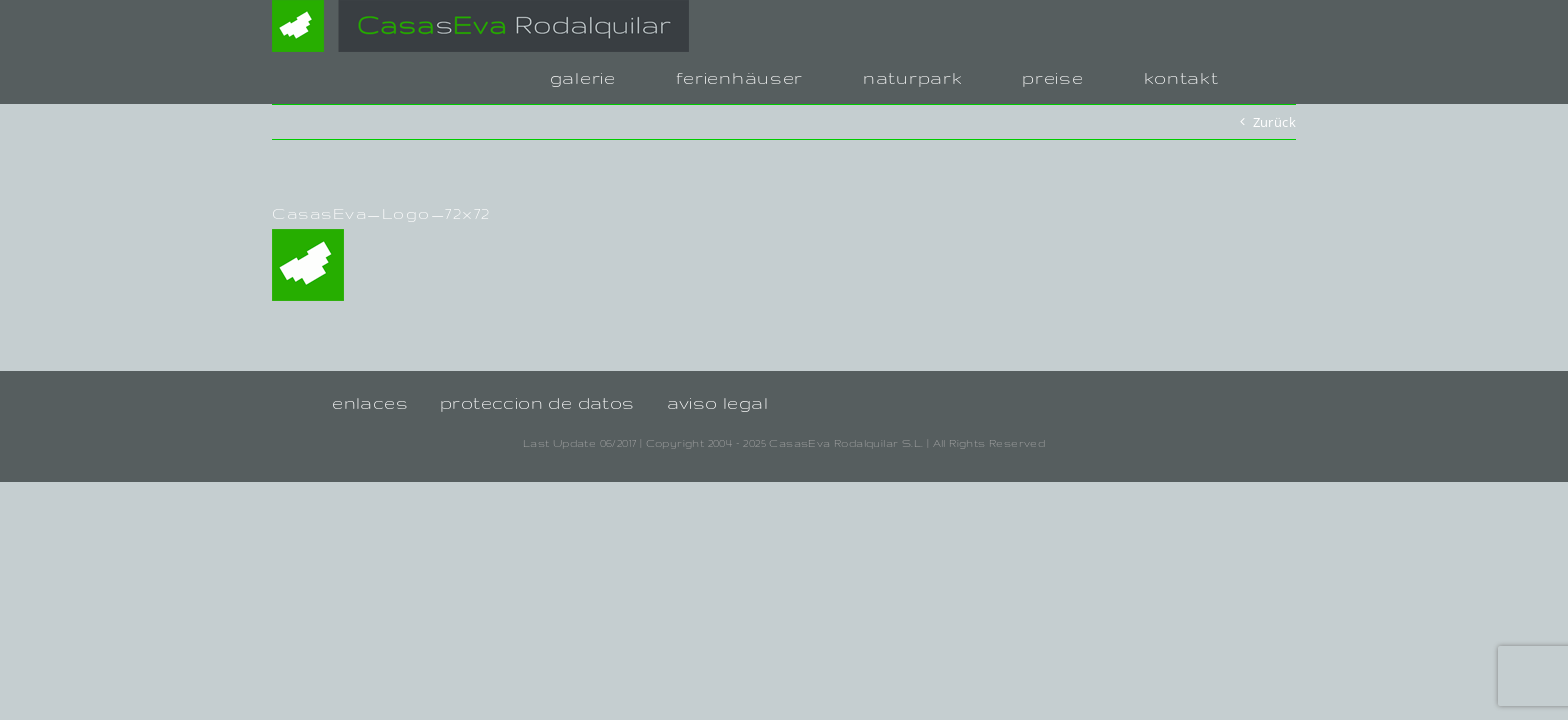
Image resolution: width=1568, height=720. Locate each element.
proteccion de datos (537, 402)
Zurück (1274, 122)
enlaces (370, 402)
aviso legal (717, 402)
